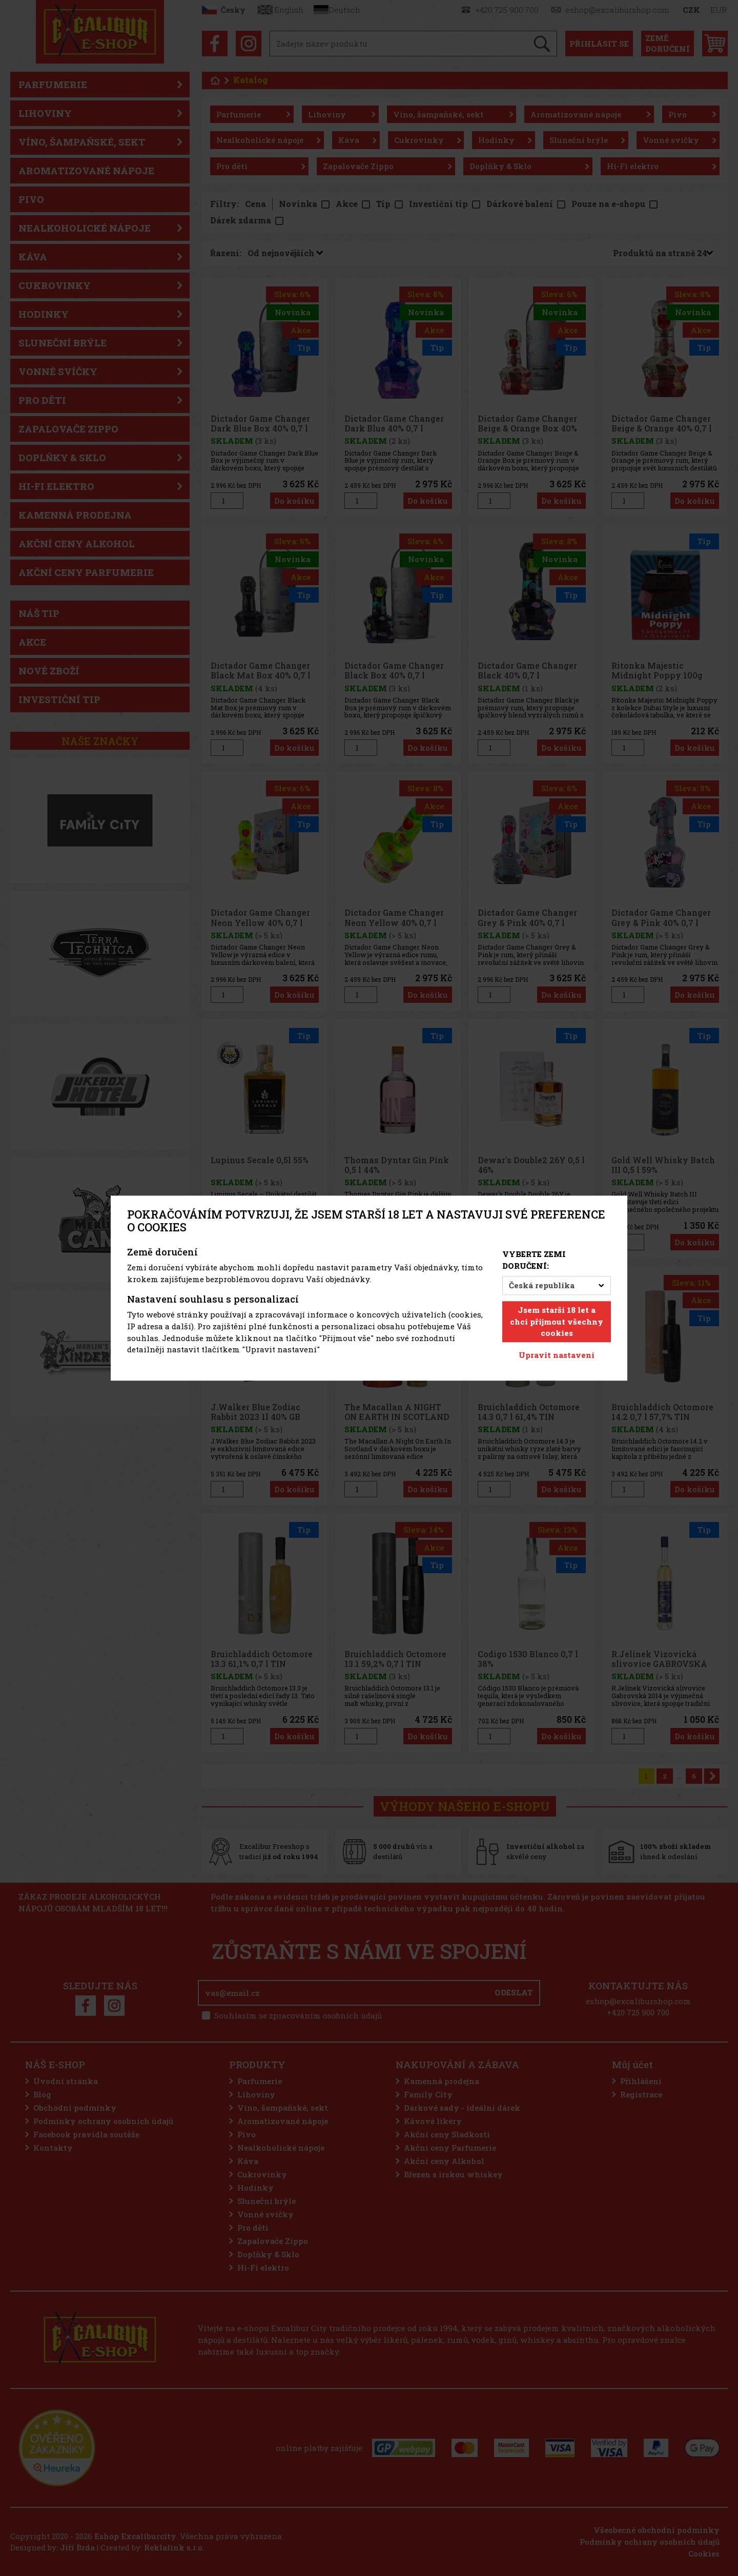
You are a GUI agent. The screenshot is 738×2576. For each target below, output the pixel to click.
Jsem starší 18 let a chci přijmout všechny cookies (556, 1321)
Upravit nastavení (556, 1355)
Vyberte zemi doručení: (534, 1260)
